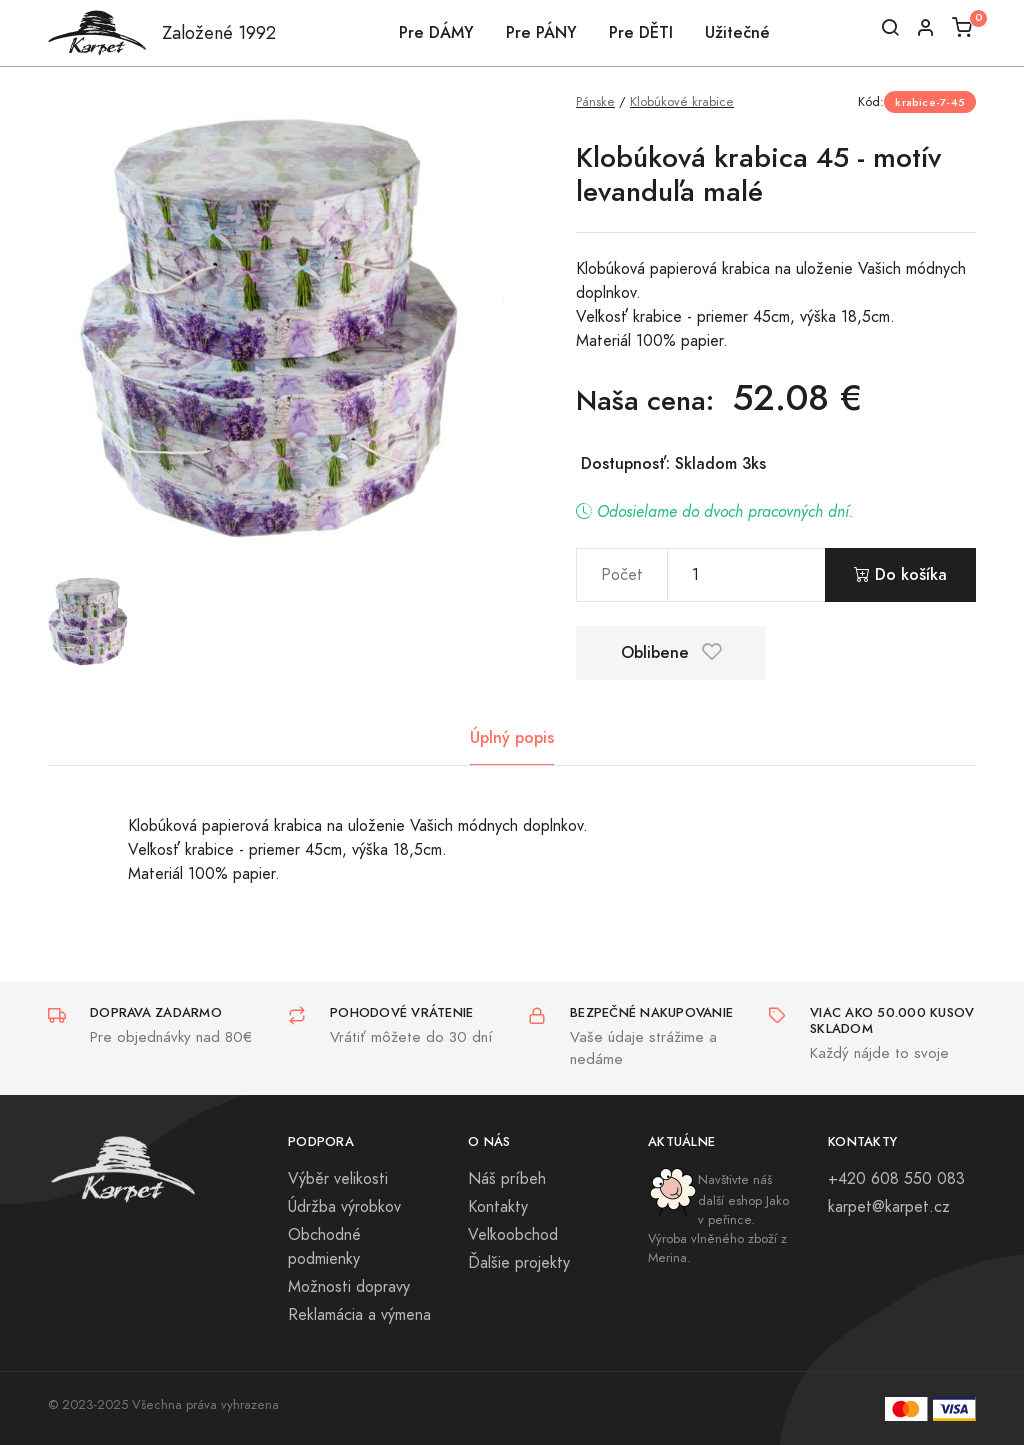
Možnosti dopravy (349, 1287)
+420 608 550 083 (896, 1179)
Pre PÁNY (541, 32)
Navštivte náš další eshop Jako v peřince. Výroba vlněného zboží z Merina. (718, 1219)
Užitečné (737, 32)
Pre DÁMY (436, 32)
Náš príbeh (507, 1179)
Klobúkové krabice (682, 101)
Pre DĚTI (641, 32)
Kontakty (498, 1207)
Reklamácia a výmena (359, 1315)
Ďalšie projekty (519, 1263)
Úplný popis (512, 737)
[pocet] (746, 575)
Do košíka (900, 574)
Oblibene (671, 652)
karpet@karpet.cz (889, 1207)
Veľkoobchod (513, 1235)
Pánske (595, 101)
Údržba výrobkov (344, 1207)
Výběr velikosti (338, 1179)
